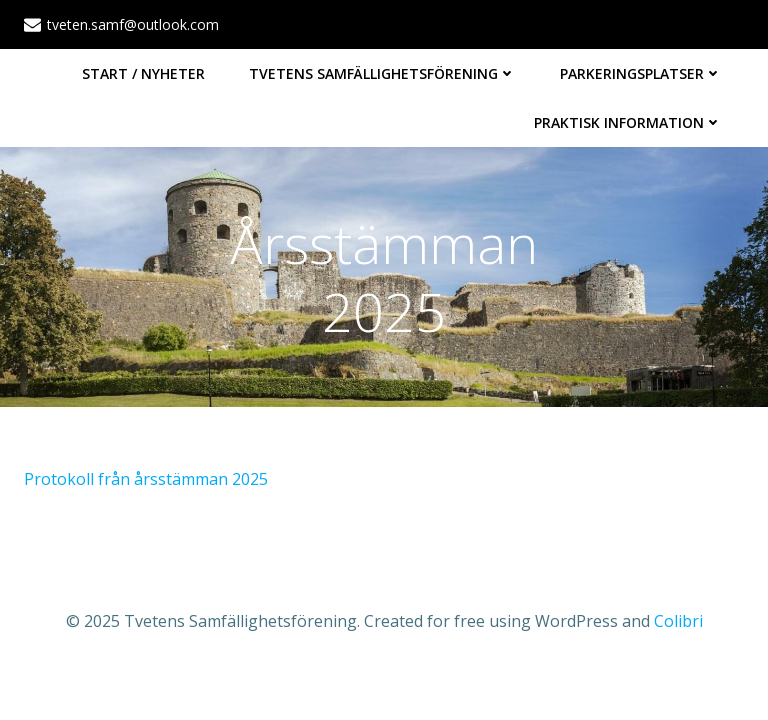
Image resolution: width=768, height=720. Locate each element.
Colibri (678, 621)
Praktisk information (628, 122)
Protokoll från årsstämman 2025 (146, 479)
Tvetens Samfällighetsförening (382, 73)
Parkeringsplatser (641, 73)
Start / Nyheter (143, 73)
